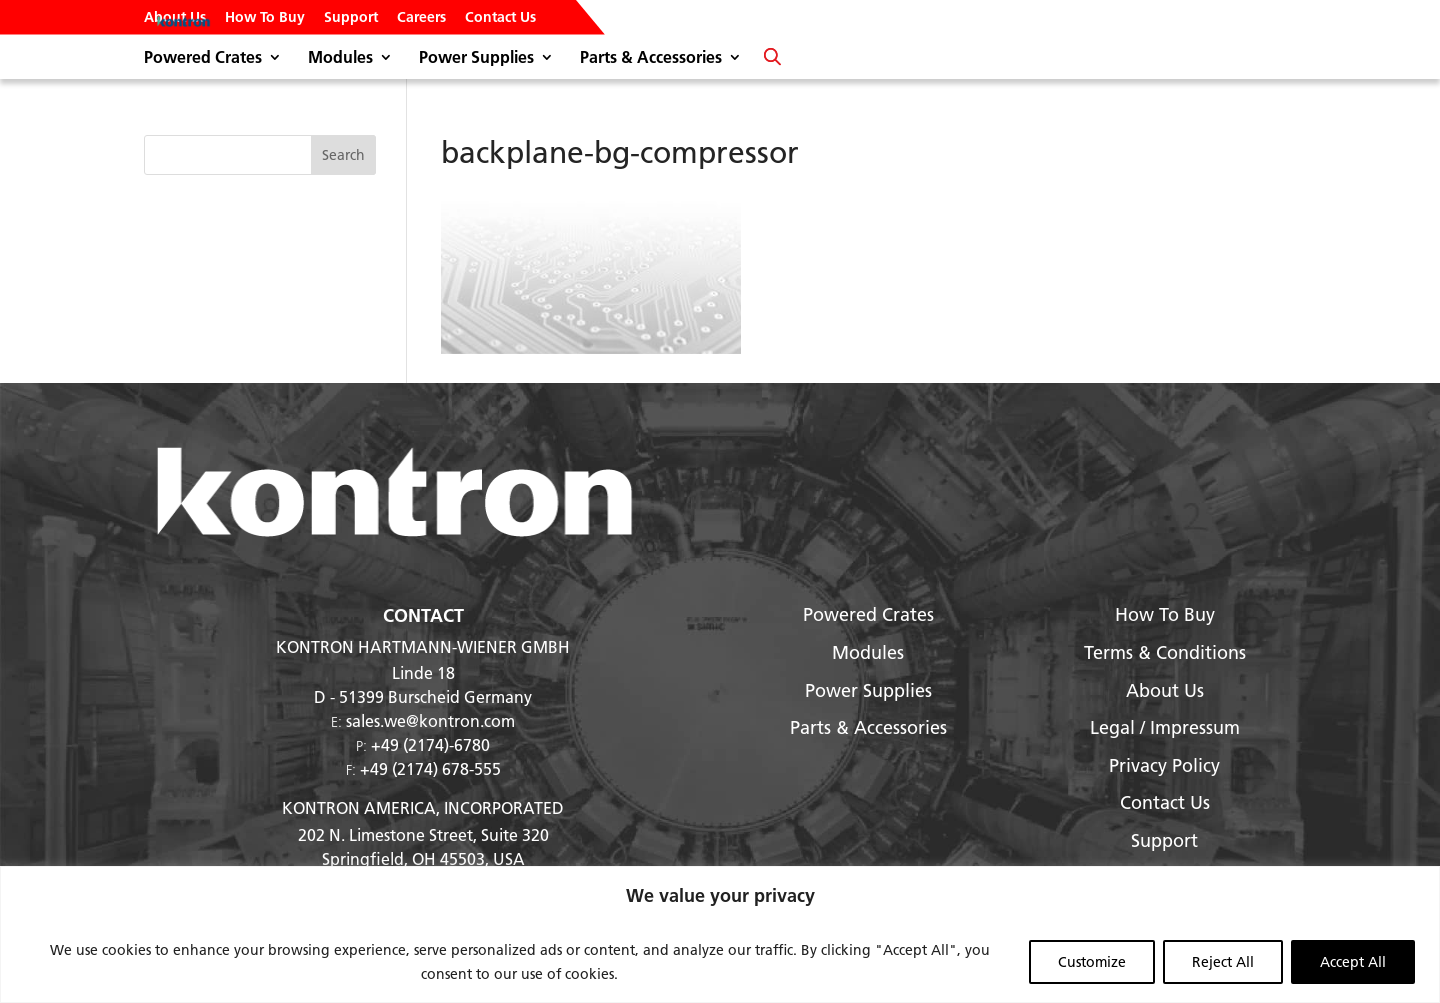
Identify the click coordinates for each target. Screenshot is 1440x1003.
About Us (175, 18)
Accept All (1353, 962)
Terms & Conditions (1165, 652)
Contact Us (500, 18)
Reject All (1223, 962)
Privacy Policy (1164, 765)
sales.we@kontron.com (430, 720)
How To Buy (265, 18)
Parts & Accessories (651, 58)
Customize (1092, 962)
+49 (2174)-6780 (430, 744)
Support (351, 18)
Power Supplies (476, 58)
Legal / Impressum (1165, 727)
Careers (421, 18)
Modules (340, 58)
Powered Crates (203, 58)
